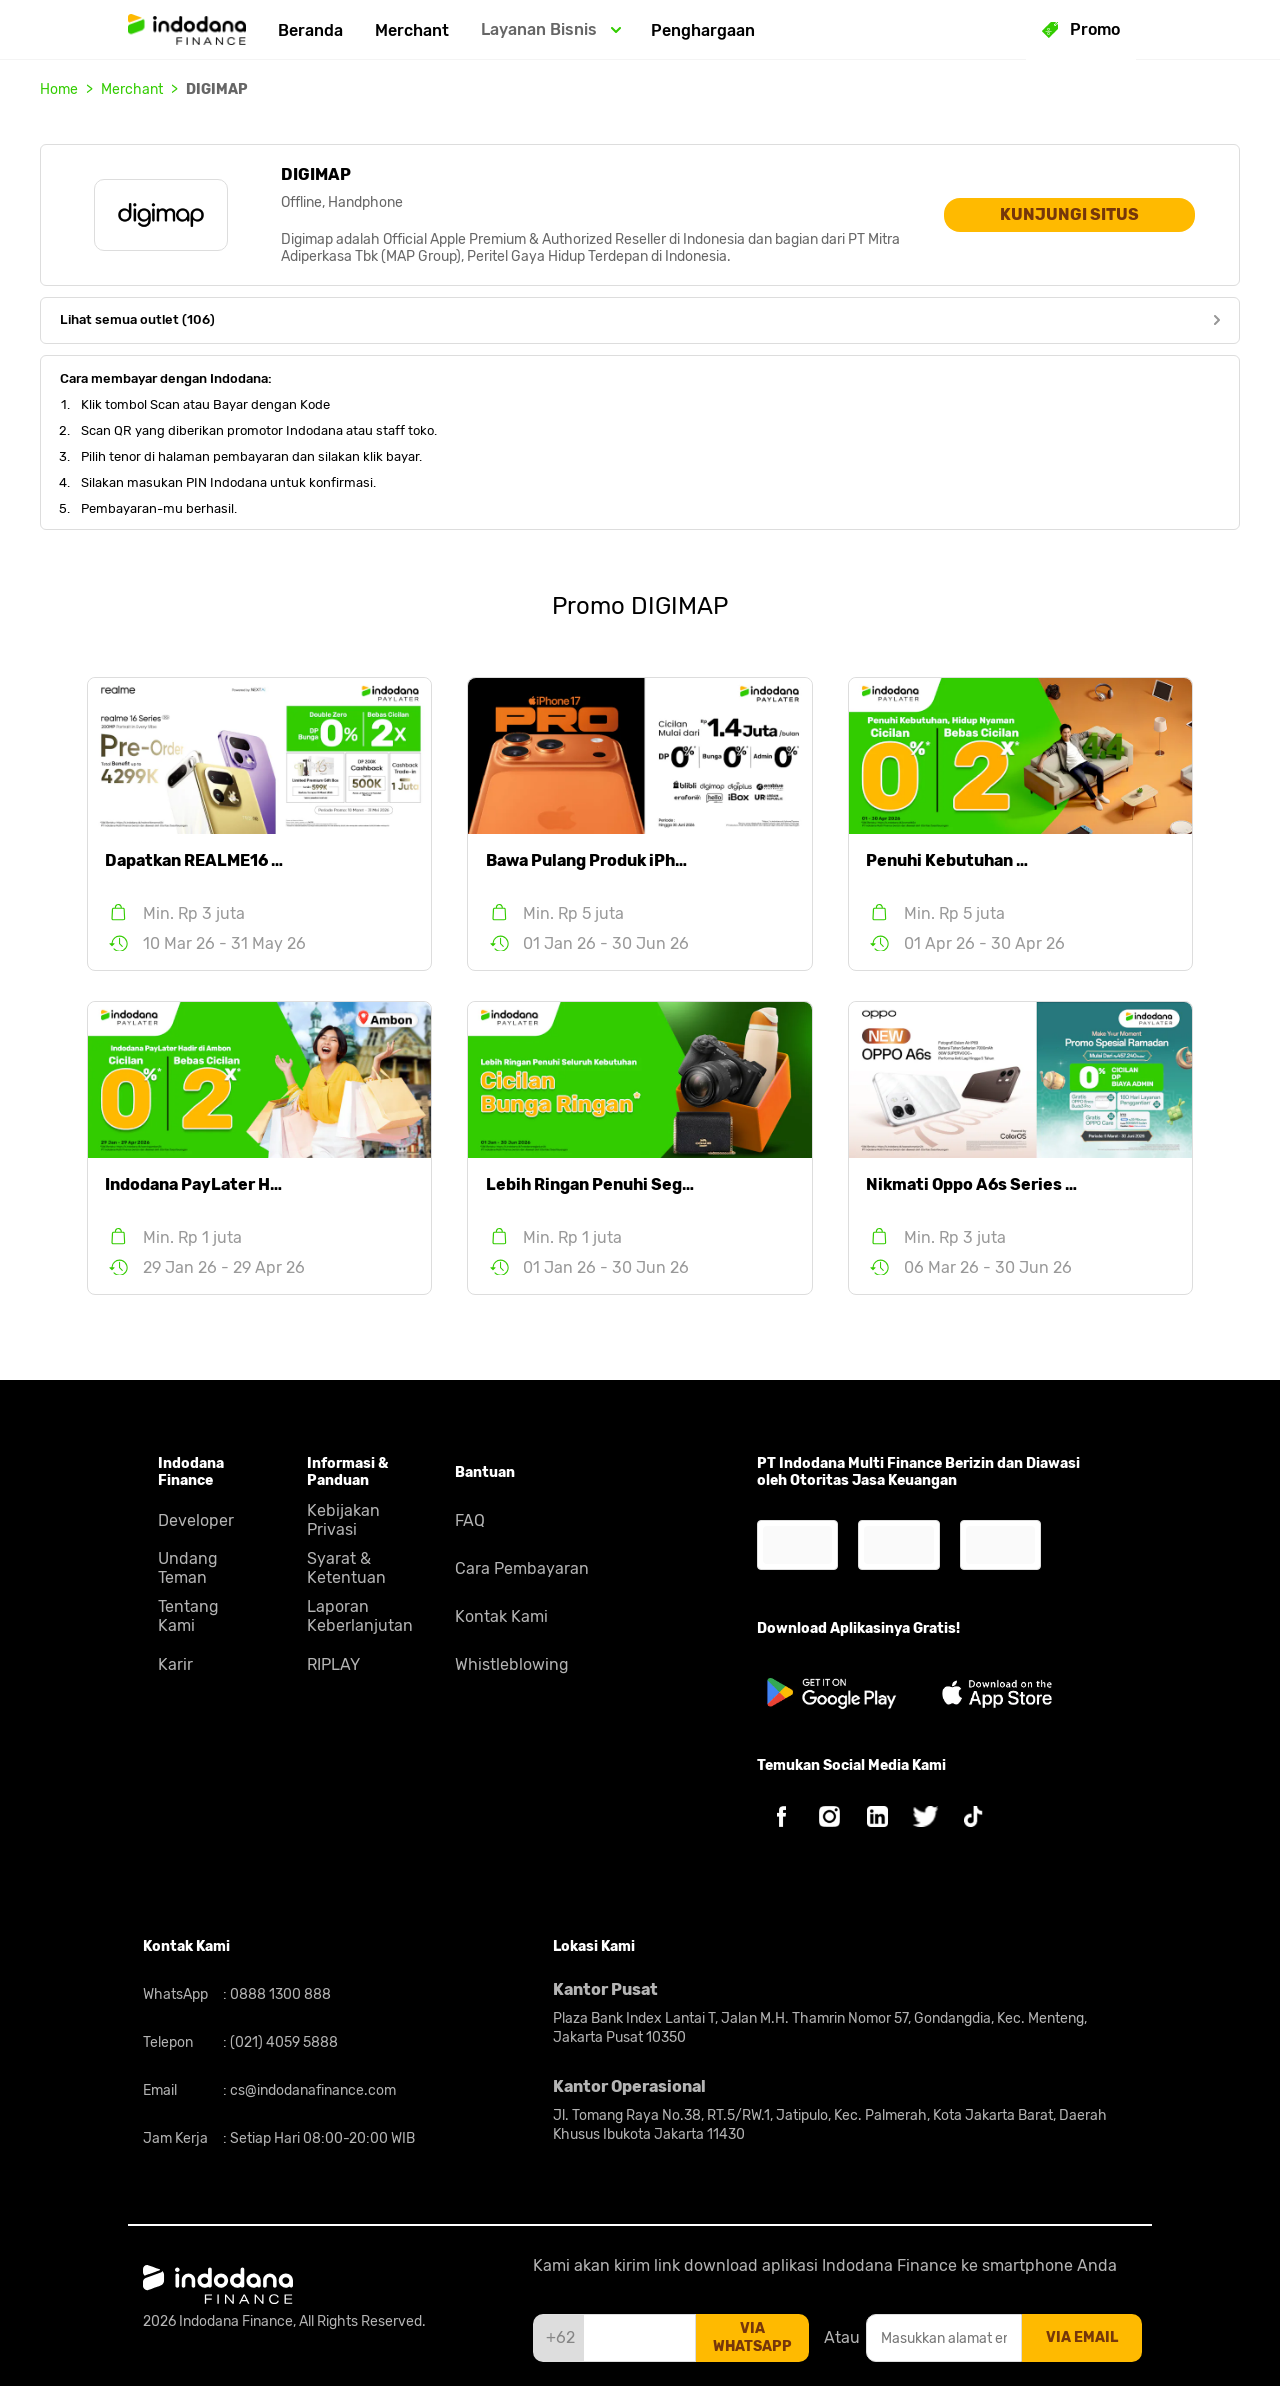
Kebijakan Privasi (343, 1520)
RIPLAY (333, 1664)
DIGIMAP (217, 89)
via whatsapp (752, 2337)
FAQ (470, 1520)
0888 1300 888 (279, 1994)
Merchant (412, 30)
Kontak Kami (501, 1616)
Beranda (310, 30)
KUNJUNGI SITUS (1069, 214)
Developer (196, 1520)
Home (59, 89)
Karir (175, 1664)
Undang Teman (188, 1568)
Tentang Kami (188, 1616)
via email (1082, 2337)
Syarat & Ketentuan (346, 1568)
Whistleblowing (512, 1664)
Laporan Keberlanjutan (360, 1616)
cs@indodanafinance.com (311, 2090)
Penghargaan (703, 30)
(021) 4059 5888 (282, 2042)
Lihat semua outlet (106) (640, 319)
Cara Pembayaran (522, 1568)
